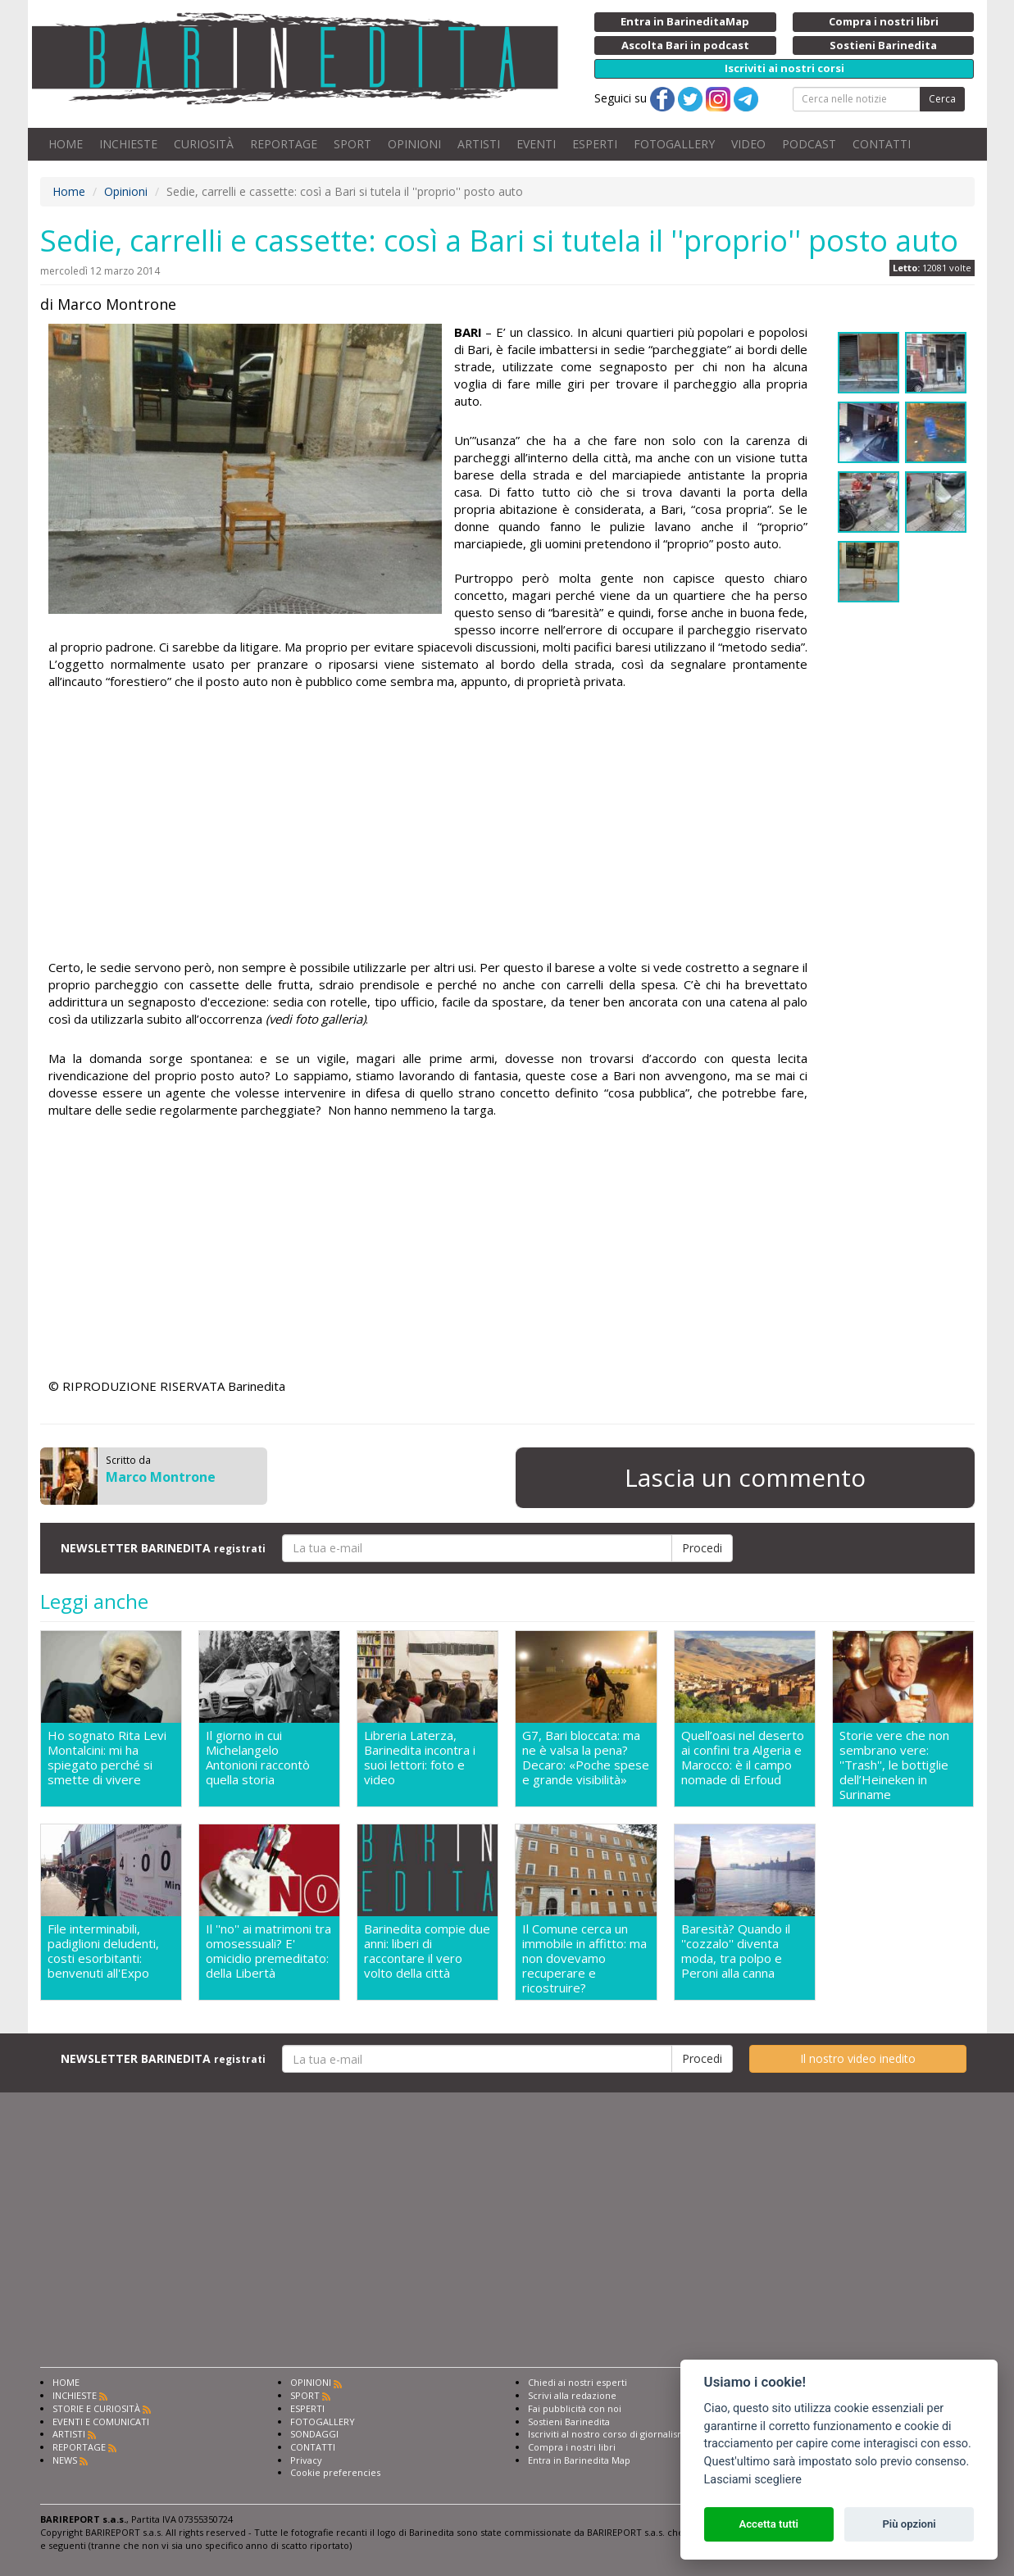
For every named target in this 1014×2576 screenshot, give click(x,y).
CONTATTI (882, 144)
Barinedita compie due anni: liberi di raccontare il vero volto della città (427, 1951)
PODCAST (809, 144)
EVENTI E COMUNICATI (100, 2421)
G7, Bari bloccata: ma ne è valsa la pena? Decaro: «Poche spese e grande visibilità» (585, 1758)
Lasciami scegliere (753, 2480)
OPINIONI (414, 144)
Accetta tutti (768, 2524)
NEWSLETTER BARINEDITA (163, 1548)
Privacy (306, 2460)
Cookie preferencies (335, 2472)
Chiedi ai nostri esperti (577, 2382)
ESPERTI (594, 144)
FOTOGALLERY (674, 144)
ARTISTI (478, 144)
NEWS (64, 2460)
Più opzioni (908, 2524)
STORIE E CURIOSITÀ (96, 2408)
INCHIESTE (128, 144)
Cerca (942, 99)
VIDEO (748, 144)
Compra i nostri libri (572, 2447)
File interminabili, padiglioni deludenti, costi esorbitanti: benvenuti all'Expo (103, 1951)
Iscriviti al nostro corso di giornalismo (610, 2434)
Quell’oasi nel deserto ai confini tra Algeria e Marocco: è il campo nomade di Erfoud (742, 1758)
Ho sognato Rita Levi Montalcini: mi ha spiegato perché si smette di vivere (107, 1758)
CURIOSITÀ (204, 144)
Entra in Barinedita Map (579, 2460)
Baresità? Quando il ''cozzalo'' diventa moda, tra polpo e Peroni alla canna (735, 1951)
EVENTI (536, 144)
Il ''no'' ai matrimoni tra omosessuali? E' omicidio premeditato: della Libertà (268, 1951)
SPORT (352, 144)
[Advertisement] (428, 827)
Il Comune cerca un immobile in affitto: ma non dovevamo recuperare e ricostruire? (584, 1958)
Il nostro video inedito (858, 2058)
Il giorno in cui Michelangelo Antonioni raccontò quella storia (258, 1758)
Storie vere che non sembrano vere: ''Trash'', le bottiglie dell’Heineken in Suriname (894, 1764)
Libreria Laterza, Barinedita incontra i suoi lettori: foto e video (419, 1758)
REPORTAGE (283, 144)
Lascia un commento (745, 1477)
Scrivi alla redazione (572, 2395)
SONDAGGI (314, 2434)
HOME (65, 144)
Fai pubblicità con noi (574, 2408)
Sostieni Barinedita (569, 2421)
